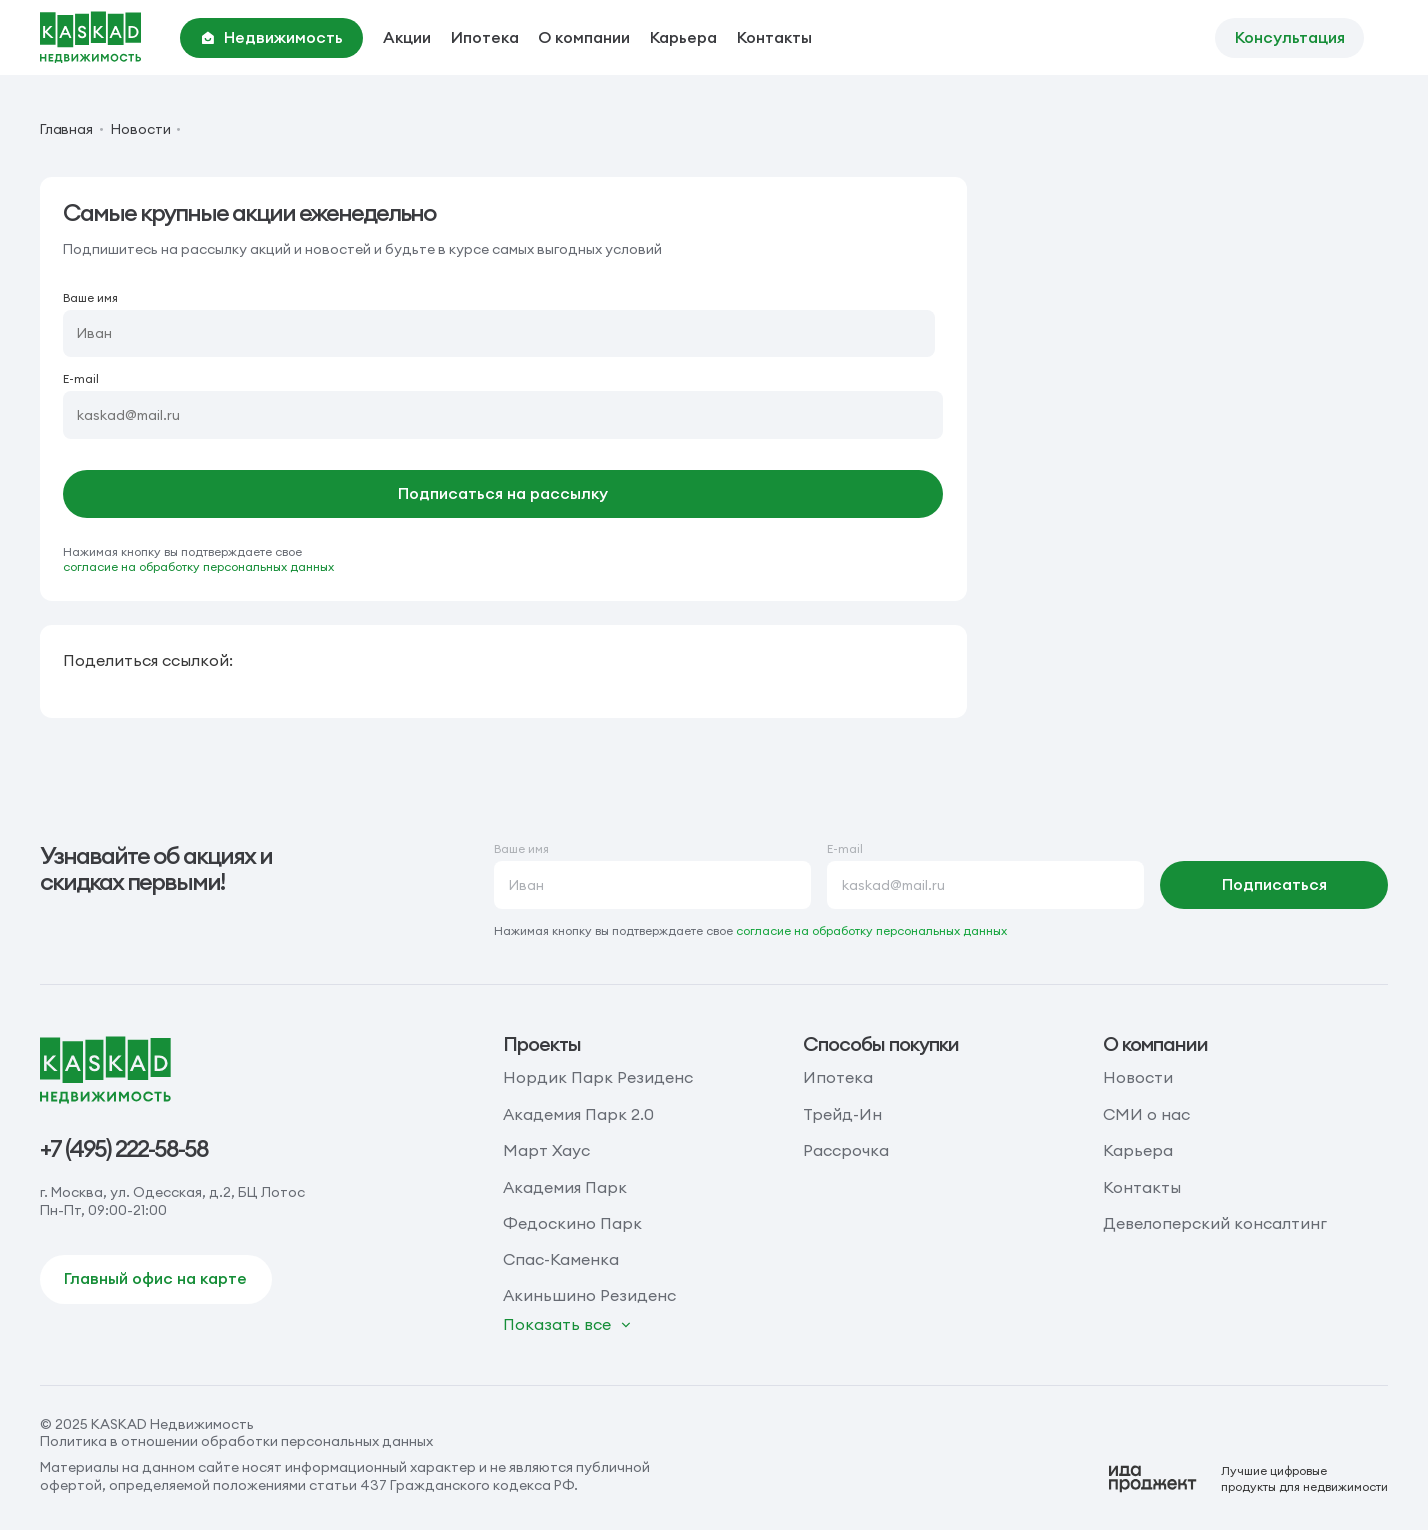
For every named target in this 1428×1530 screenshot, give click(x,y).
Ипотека (485, 37)
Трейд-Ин (842, 1114)
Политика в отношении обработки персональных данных (236, 1441)
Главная (67, 130)
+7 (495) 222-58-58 (124, 1149)
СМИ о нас (1146, 1114)
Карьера (683, 37)
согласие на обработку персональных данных (198, 566)
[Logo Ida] (1248, 1479)
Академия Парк (565, 1187)
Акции (407, 37)
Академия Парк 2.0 (578, 1114)
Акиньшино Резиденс (589, 1295)
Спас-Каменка (561, 1259)
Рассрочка (846, 1150)
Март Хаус (546, 1150)
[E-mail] (503, 415)
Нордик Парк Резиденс (598, 1077)
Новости (141, 130)
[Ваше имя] (499, 334)
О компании (584, 37)
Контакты (774, 37)
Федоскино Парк (572, 1223)
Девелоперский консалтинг (1215, 1223)
